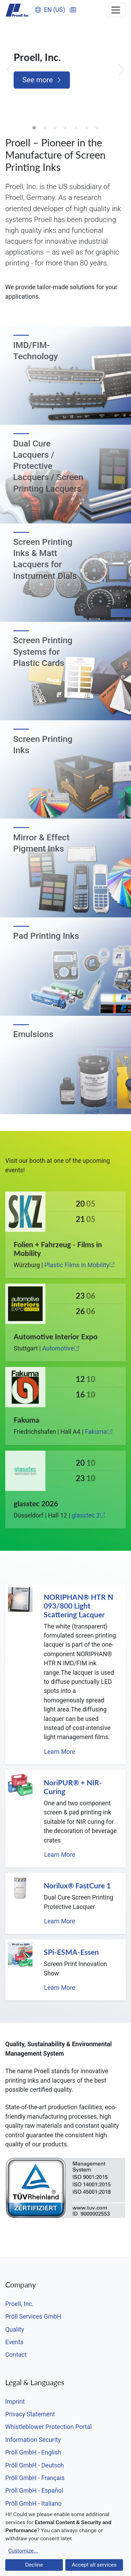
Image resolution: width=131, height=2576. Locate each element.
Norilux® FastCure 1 (77, 1885)
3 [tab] (55, 128)
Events (14, 2342)
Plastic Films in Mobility (79, 1265)
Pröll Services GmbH (33, 2316)
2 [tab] (44, 128)
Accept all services (94, 2565)
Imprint (15, 2401)
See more (41, 80)
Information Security (33, 2439)
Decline (34, 2565)
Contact (16, 2354)
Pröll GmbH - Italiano (33, 2503)
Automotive (61, 1348)
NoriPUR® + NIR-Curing (73, 1787)
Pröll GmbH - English (33, 2452)
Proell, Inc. (19, 2303)
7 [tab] (97, 128)
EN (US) (50, 9)
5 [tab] (76, 128)
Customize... (23, 2551)
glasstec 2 (89, 1515)
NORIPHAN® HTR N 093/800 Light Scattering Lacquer (78, 1606)
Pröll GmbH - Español (34, 2490)
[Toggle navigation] (116, 10)
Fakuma (99, 1431)
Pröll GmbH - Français (35, 2477)
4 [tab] (65, 128)
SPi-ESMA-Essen (71, 1952)
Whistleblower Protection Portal (48, 2426)
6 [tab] (86, 128)
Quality (14, 2329)
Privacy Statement (30, 2414)
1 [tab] (34, 128)
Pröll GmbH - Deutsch (34, 2465)
